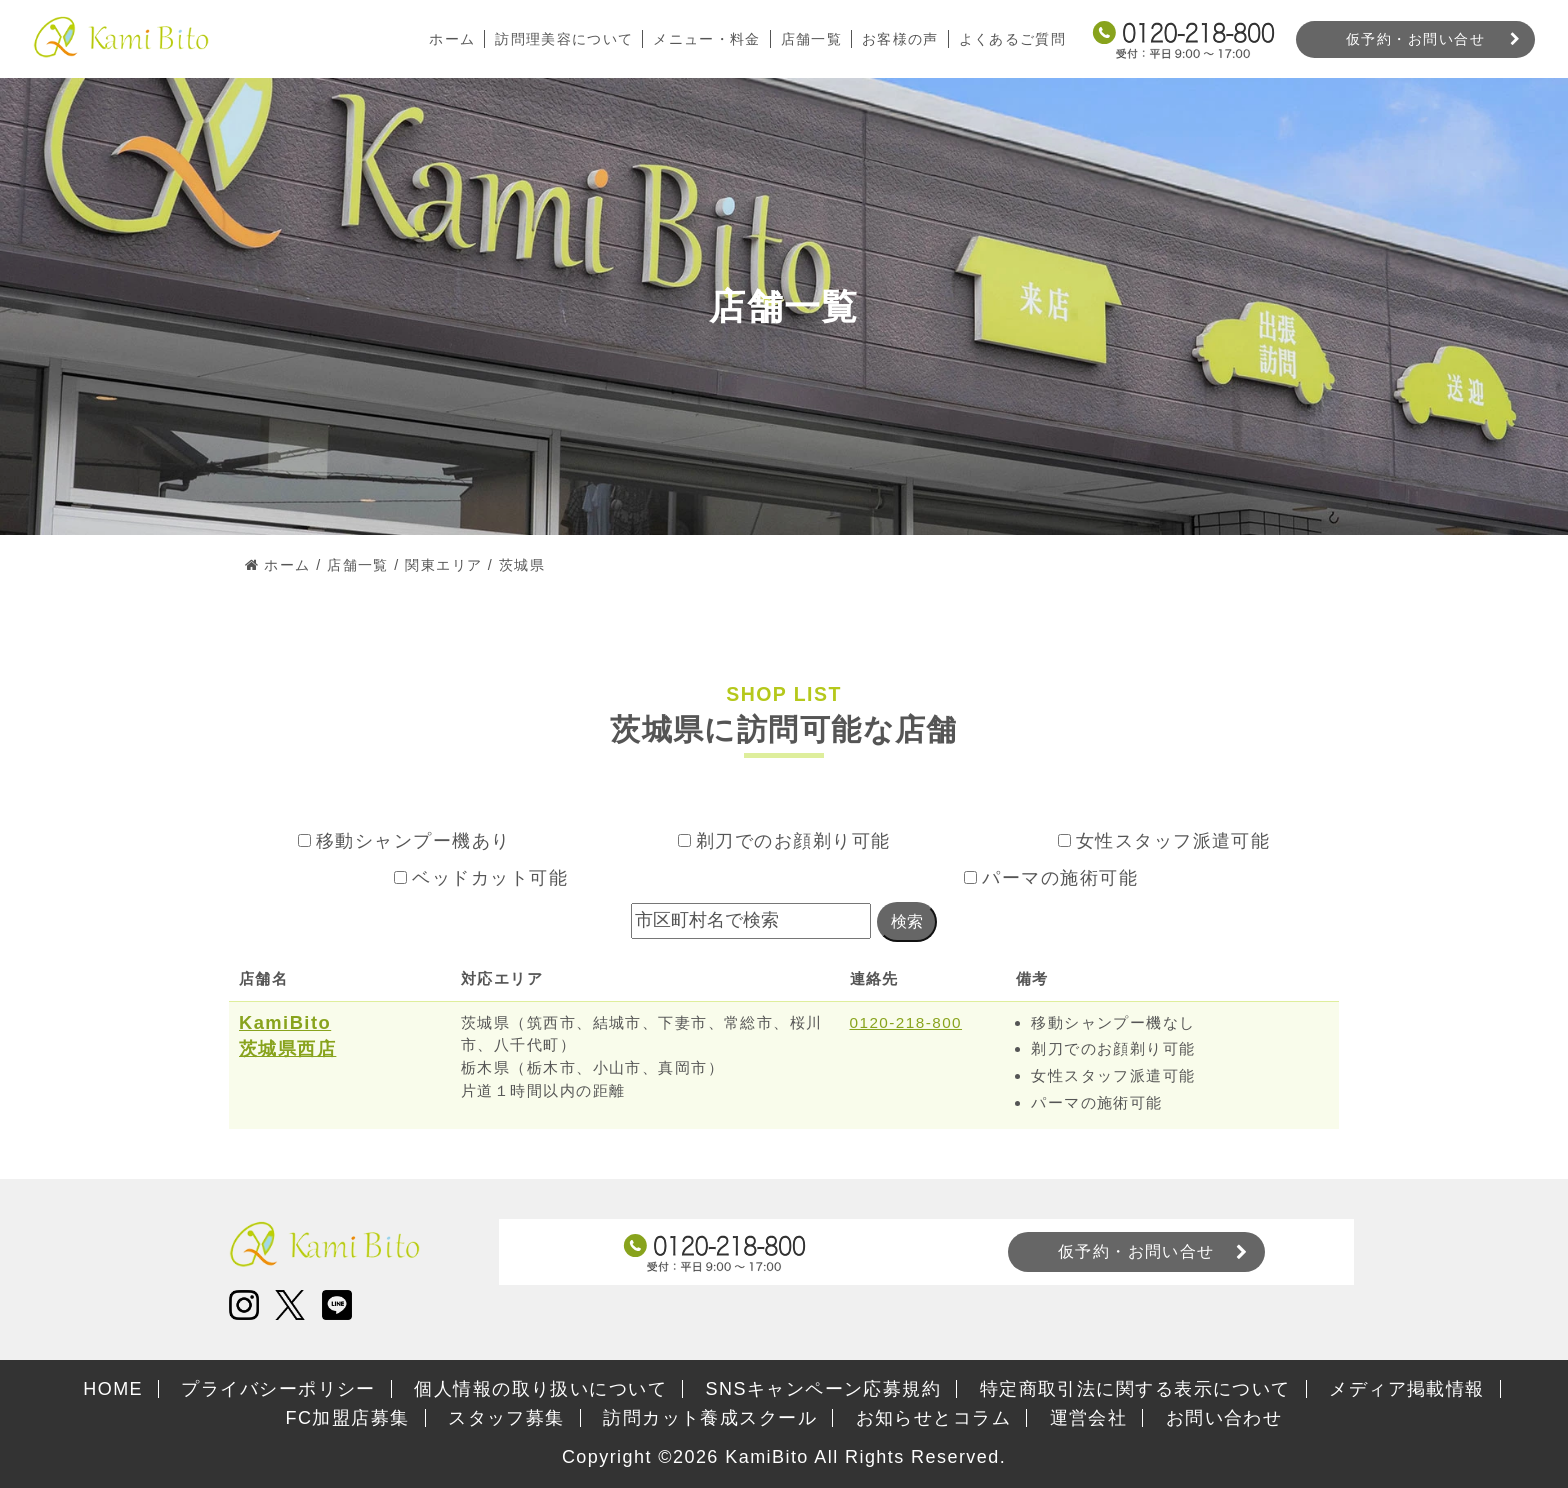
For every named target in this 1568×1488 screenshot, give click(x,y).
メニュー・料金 (705, 39)
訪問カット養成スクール (710, 1418)
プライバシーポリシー (278, 1389)
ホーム (449, 39)
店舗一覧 (810, 39)
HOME (113, 1389)
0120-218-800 (906, 1022)
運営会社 (1089, 1418)
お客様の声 (899, 39)
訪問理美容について (561, 39)
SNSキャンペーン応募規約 (824, 1389)
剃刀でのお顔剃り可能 (784, 841)
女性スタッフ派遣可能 (1164, 841)
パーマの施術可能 (1051, 878)
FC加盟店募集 (348, 1418)
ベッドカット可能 (481, 878)
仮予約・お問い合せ (1415, 39)
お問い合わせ (1224, 1418)
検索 (907, 921)
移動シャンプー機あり (404, 841)
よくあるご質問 (1012, 39)
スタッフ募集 (506, 1418)
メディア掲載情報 (1407, 1389)
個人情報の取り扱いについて (540, 1389)
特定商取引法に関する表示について (1135, 1389)
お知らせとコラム (934, 1418)
